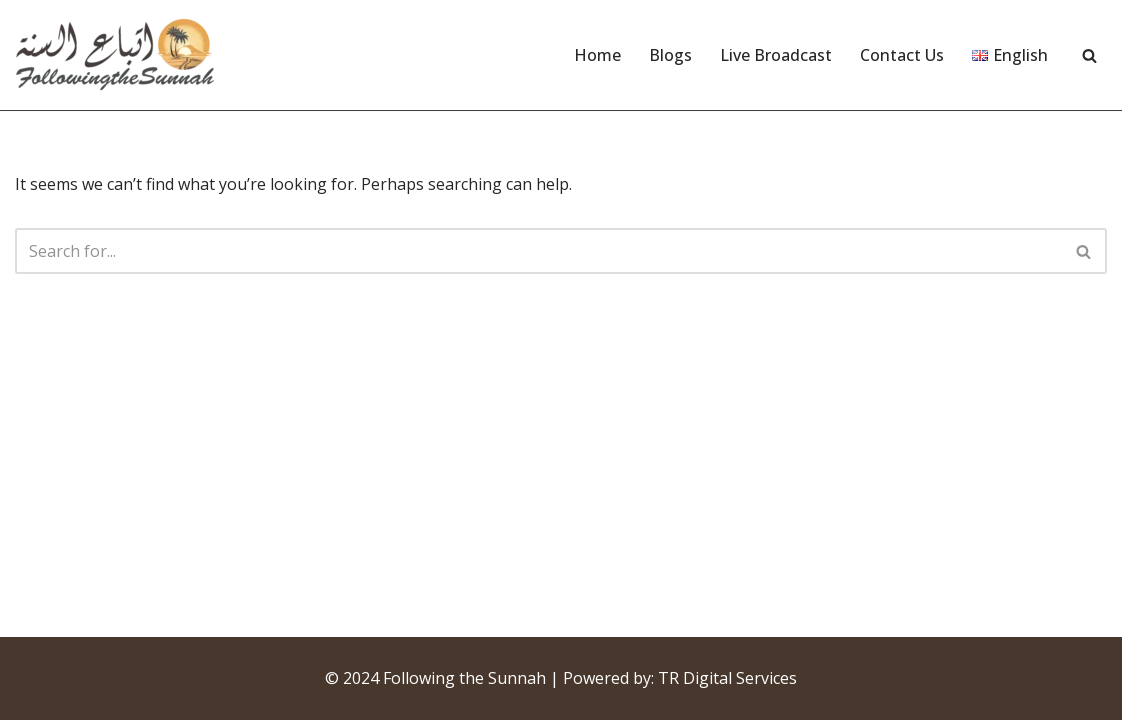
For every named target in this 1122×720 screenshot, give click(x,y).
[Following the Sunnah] (115, 55)
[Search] (1089, 55)
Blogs (670, 55)
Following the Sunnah (464, 678)
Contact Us (902, 55)
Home (597, 55)
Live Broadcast (776, 55)
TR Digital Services (727, 678)
